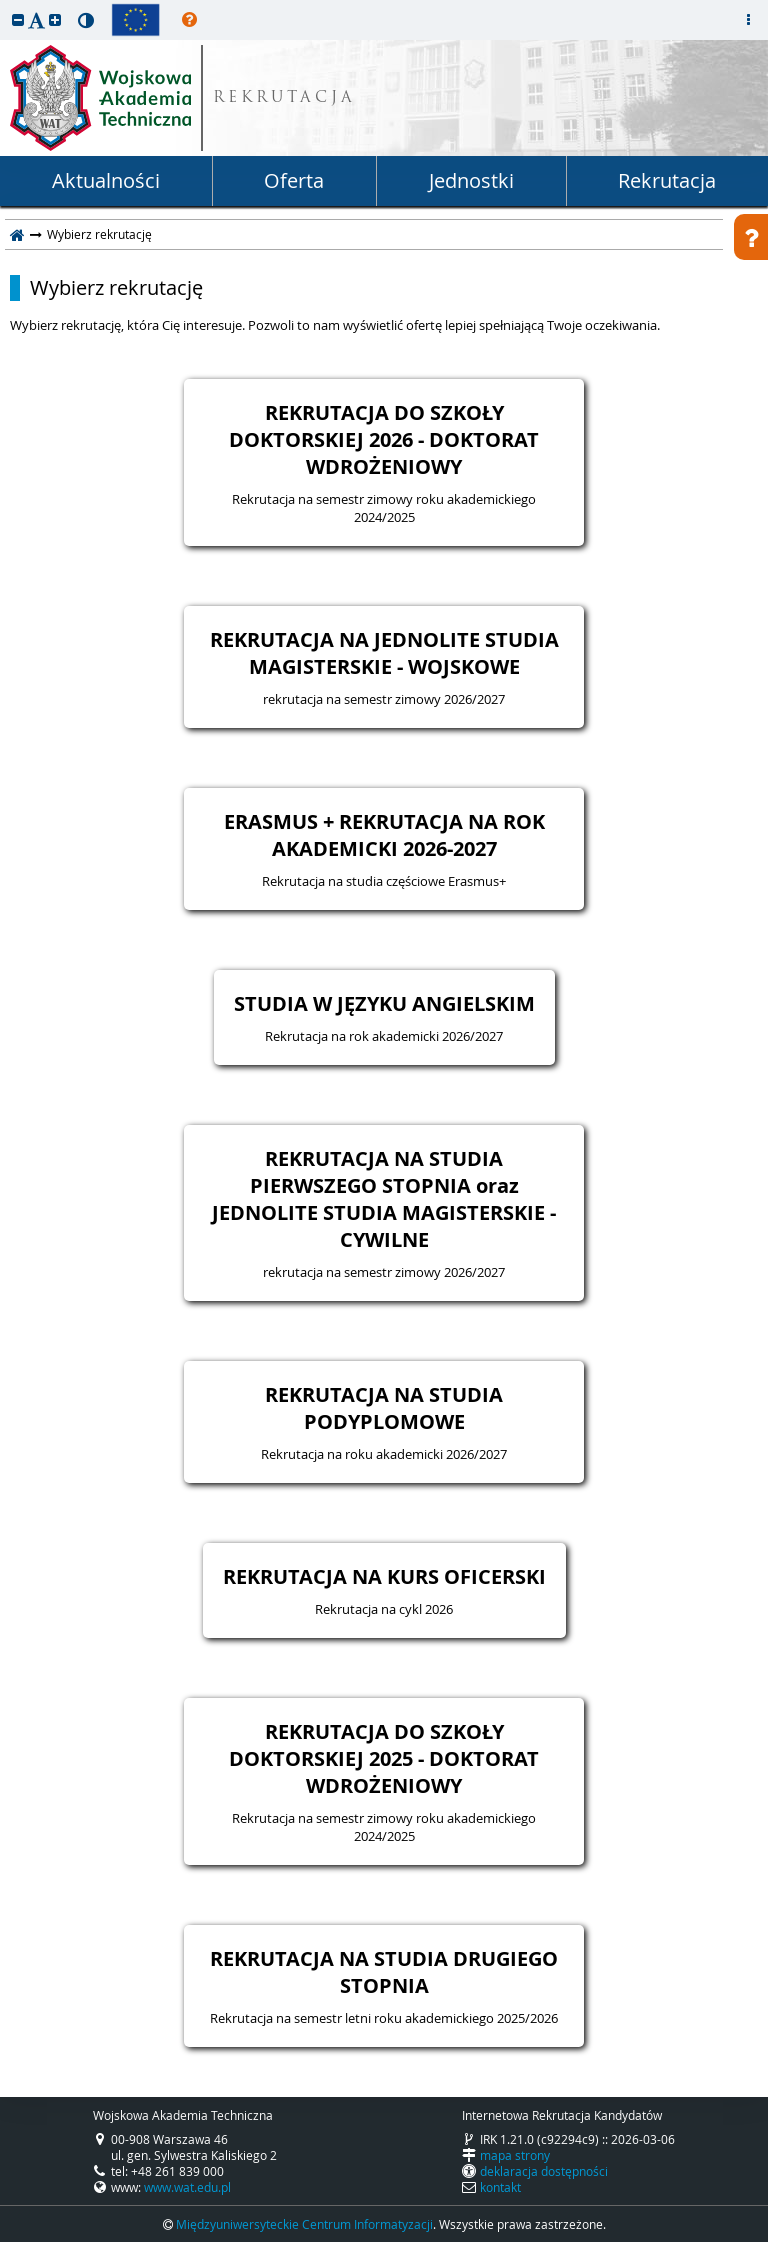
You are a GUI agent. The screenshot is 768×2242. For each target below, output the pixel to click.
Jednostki (471, 180)
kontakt (500, 2187)
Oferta (294, 180)
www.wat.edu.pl (187, 2187)
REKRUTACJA (284, 98)
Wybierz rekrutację (116, 288)
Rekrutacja (667, 180)
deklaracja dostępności (544, 2171)
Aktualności (106, 180)
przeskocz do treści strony (5, 5)
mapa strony (515, 2155)
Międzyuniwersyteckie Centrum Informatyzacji (304, 2224)
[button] (18, 19)
